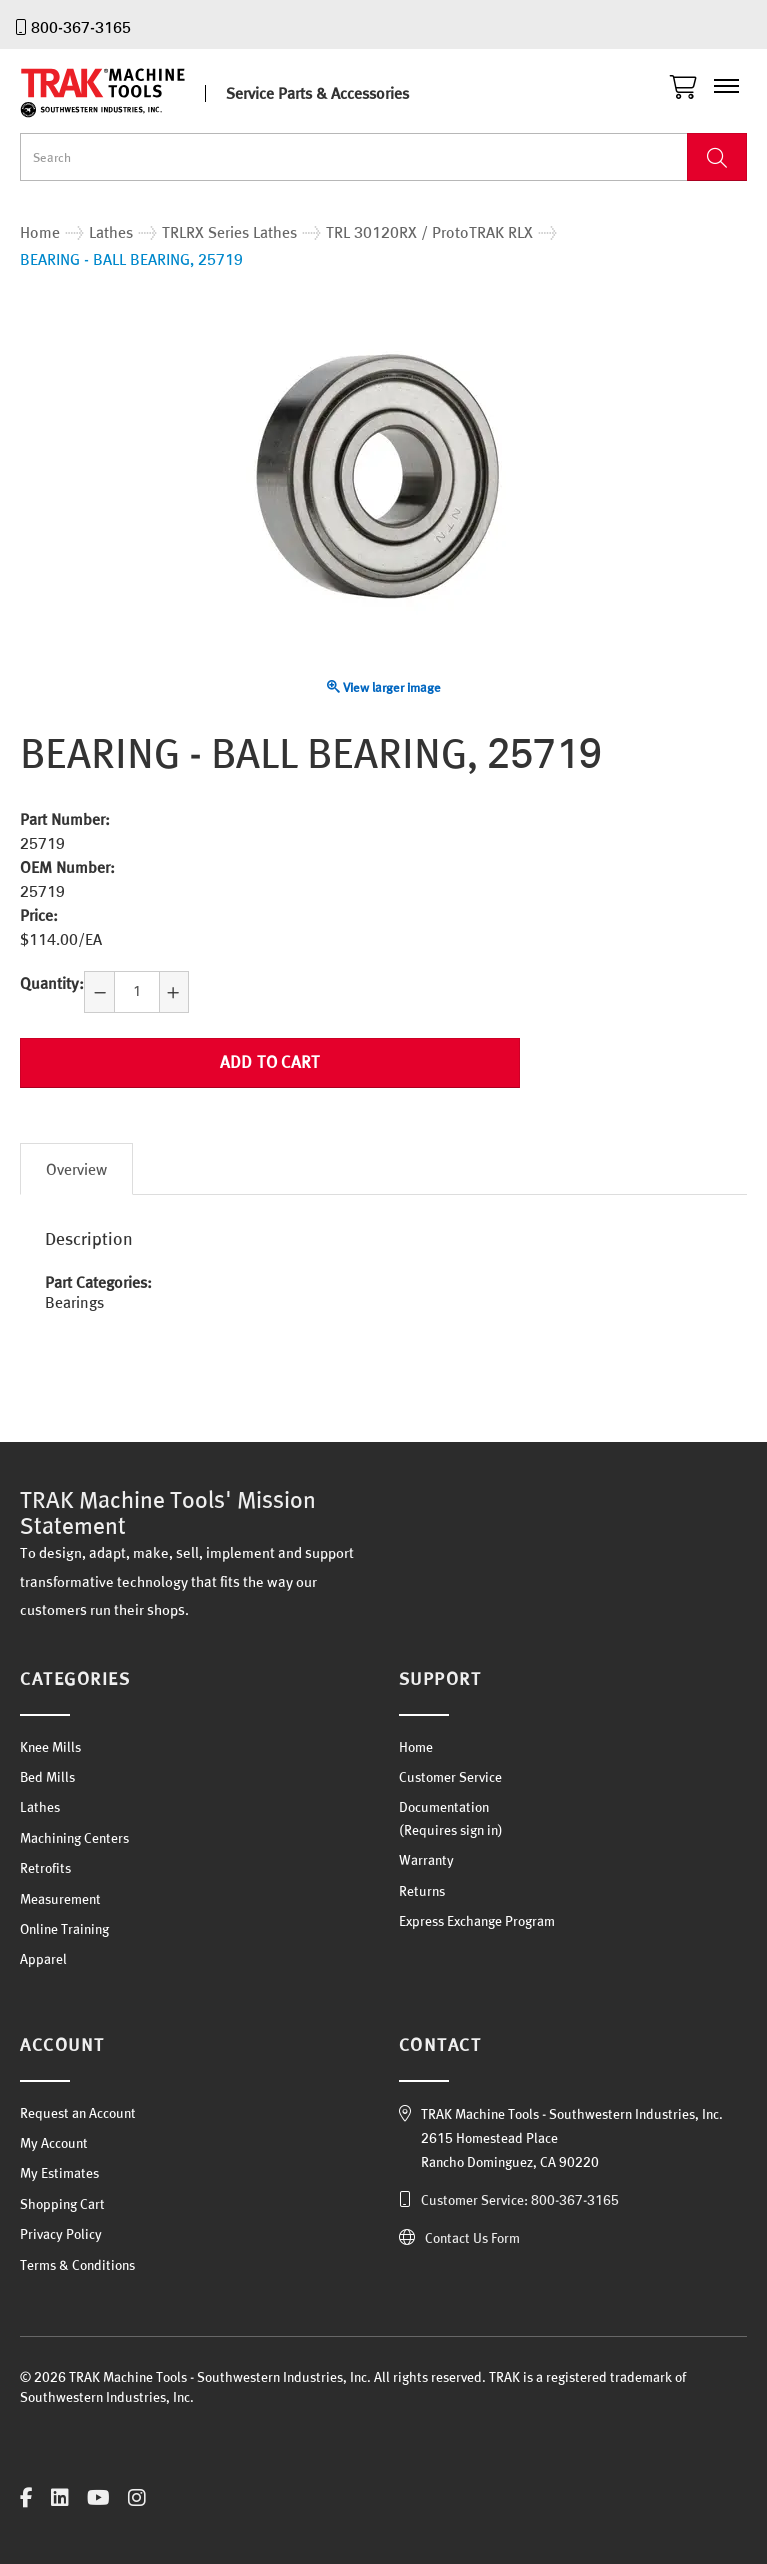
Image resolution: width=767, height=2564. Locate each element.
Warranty (426, 1860)
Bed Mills (47, 1777)
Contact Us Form (472, 2238)
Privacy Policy (61, 2234)
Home (416, 1747)
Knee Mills (50, 1747)
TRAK (120, 93)
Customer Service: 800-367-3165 (520, 2200)
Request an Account (78, 2113)
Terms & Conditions (77, 2265)
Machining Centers (74, 1838)
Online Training (64, 1929)
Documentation (444, 1807)
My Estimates (59, 2173)
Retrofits (45, 1868)
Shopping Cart (62, 2204)
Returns (422, 1891)
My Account (54, 2143)
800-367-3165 (81, 27)
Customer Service (450, 1777)
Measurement (60, 1899)
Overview (76, 1169)
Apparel (43, 1959)
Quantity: (52, 983)
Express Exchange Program (477, 1921)
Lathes (40, 1807)
